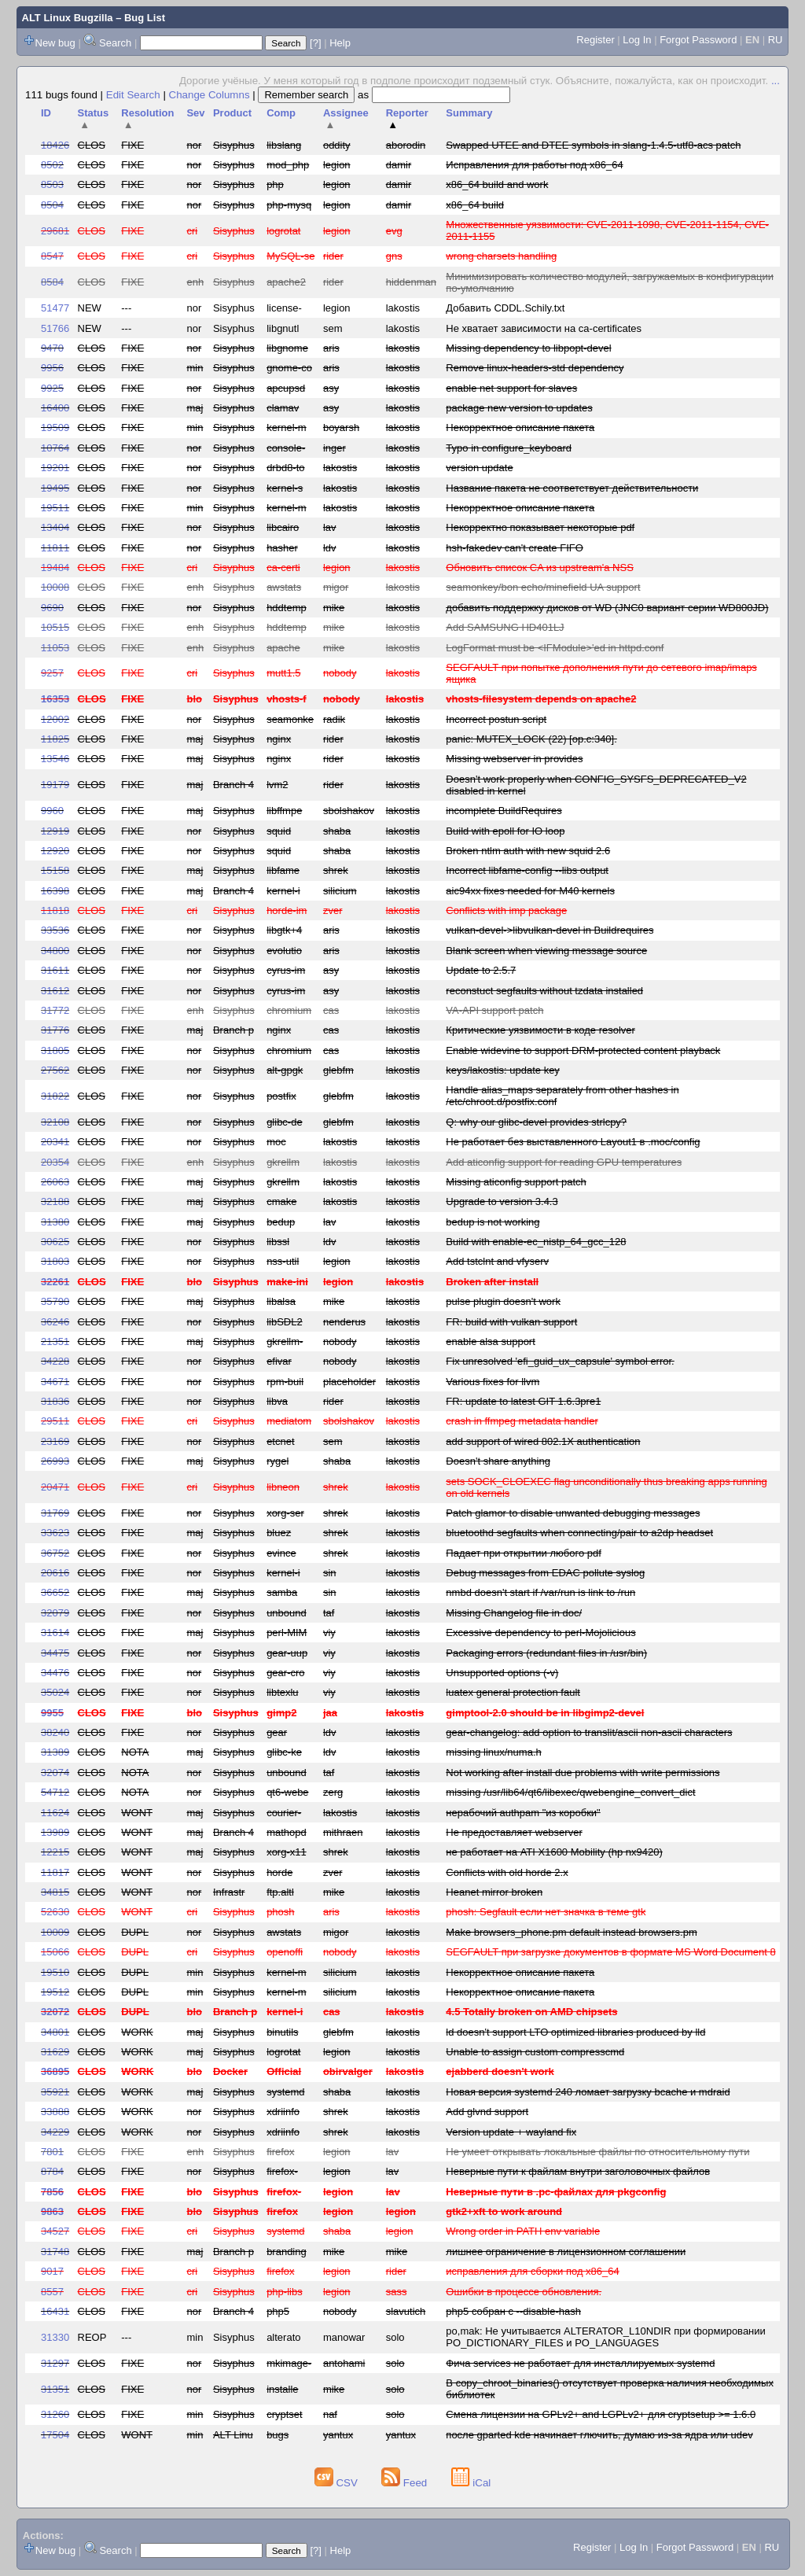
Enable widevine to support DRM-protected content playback (583, 1050)
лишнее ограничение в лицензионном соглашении (566, 2251)
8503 (52, 184)
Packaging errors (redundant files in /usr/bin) (546, 1653)
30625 (55, 1241)
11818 (55, 910)
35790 (55, 1301)
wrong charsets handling (501, 256)
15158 (55, 870)
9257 (52, 673)
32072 (55, 2012)
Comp (281, 113)
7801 (52, 2152)
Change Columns (209, 95)
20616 (55, 1573)
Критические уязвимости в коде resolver (540, 1030)
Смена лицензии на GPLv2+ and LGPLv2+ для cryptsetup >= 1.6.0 (600, 2414)
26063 (55, 1182)
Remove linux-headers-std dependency (534, 368)
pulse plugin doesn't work (503, 1301)
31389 (55, 1752)
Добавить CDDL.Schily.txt (505, 308)
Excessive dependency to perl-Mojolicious (540, 1632)
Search (115, 43)
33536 (55, 930)
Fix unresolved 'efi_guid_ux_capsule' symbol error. (560, 1361)
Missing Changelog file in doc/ (514, 1613)
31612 (55, 991)
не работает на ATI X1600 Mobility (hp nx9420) (554, 1852)
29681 (55, 231)
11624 (55, 1813)
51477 (55, 308)
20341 (55, 1142)
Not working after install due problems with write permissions (582, 1772)
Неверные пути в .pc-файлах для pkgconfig (556, 2192)
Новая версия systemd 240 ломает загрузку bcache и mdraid (588, 2092)
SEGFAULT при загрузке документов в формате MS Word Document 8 (610, 1952)
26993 (55, 1461)
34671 (55, 1382)
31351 (55, 2389)
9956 (52, 368)
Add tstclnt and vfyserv (497, 1261)
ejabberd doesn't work (499, 2071)
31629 (55, 2052)
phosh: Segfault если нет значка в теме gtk (545, 1912)
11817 (55, 1872)
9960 (52, 810)
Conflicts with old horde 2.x (507, 1872)
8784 (52, 2171)
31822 (55, 1096)
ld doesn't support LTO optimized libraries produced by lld (575, 2032)
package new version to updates (519, 408)
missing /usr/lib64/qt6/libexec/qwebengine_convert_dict (570, 1792)
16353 (55, 699)
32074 (55, 1772)
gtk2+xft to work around (504, 2211)
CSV (337, 2483)
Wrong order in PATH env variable (523, 2231)
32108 (55, 1122)
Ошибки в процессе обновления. (523, 2292)
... (775, 81)
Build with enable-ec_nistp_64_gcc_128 (536, 1241)
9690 (52, 608)
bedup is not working (492, 1222)
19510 (55, 1972)
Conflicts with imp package (506, 910)
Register (595, 40)
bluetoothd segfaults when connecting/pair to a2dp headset (579, 1533)
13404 (55, 527)
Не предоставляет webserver (514, 1832)
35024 (55, 1692)
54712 (55, 1792)
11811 (55, 548)
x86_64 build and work (497, 184)
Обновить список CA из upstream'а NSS (539, 567)
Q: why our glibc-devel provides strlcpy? (536, 1122)
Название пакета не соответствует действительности (572, 488)
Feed (405, 2483)
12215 (55, 1852)
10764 (55, 448)
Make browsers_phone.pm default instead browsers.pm (571, 1932)
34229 (55, 2132)
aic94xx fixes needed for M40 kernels (530, 891)
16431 (55, 2311)
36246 (55, 1322)
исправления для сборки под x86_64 (532, 2271)
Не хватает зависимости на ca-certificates (543, 328)
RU (775, 40)
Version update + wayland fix (511, 2132)
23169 (55, 1441)
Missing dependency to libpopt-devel (528, 348)
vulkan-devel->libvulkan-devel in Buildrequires (549, 930)
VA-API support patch (494, 1010)
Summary (469, 113)
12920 (55, 851)
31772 (55, 1010)
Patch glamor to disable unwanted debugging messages (573, 1513)
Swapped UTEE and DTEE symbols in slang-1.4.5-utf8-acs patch (593, 145)
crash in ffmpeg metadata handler (521, 1421)
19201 (55, 468)
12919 (55, 831)
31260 (55, 2414)
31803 (55, 1261)
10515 (55, 627)
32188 (55, 1201)
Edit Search (133, 95)
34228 (55, 1361)
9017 (52, 2271)
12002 (55, 719)
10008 (55, 587)
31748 (55, 2251)
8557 (52, 2292)
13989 (55, 1832)
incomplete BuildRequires (503, 810)
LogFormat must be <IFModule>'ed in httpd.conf (554, 648)
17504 (55, 2435)
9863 (52, 2211)
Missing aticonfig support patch (516, 1182)
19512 (55, 1992)
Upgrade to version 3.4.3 (501, 1201)
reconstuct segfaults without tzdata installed (544, 991)
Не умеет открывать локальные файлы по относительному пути (597, 2152)
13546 (55, 759)
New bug (55, 43)
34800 (55, 950)
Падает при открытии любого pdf (523, 1553)
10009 (55, 1932)
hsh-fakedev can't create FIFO (514, 548)
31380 (55, 1222)
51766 (55, 328)
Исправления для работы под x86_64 (534, 165)
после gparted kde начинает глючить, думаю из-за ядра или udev (599, 2435)
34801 (55, 2032)
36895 (55, 2071)
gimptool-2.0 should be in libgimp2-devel (545, 1713)
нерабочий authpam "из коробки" (523, 1813)
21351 (55, 1341)
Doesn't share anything (498, 1461)
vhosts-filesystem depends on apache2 (541, 699)
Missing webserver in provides (514, 759)
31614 (55, 1632)
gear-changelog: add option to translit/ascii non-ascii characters (589, 1732)
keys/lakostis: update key (503, 1070)
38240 (55, 1732)
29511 (55, 1421)
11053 (55, 648)
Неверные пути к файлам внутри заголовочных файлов (578, 2171)
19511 (55, 508)
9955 (52, 1713)
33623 (55, 1533)
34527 (55, 2231)
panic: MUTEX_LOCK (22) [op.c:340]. (531, 739)
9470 (52, 348)
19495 (55, 488)
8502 (52, 165)
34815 (55, 1892)
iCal (471, 2483)
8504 (52, 205)
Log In (637, 40)
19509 (55, 427)
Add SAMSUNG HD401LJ (505, 627)
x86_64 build (475, 205)
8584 (52, 282)
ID (46, 113)
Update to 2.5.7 (481, 970)
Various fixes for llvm (492, 1382)
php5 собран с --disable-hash (513, 2311)
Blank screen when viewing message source (546, 950)
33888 (55, 2111)
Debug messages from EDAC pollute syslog (545, 1573)
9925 (52, 388)
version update (479, 468)
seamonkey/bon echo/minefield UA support (543, 587)
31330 (55, 2337)
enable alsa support (490, 1341)
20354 (55, 1162)
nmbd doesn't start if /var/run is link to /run (540, 1592)
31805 (55, 1050)
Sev (195, 113)
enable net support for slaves (511, 388)
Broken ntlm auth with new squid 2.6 (528, 851)
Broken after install (492, 1282)
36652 (55, 1592)
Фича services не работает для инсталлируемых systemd (580, 2363)
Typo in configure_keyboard (509, 448)
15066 (55, 1952)
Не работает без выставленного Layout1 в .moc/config (573, 1142)
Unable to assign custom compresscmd (535, 2052)
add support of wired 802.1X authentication (543, 1441)
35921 (55, 2092)
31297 (55, 2363)
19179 (55, 784)
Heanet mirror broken (494, 1892)
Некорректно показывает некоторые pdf (540, 527)
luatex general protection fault (513, 1692)
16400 (55, 408)
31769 (55, 1513)
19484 (55, 567)
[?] (315, 43)
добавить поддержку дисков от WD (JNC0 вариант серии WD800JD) (607, 608)
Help (340, 43)
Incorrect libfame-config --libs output (527, 870)
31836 (55, 1401)
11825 (55, 739)
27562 (55, 1070)
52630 (55, 1912)
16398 (55, 891)
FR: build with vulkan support (511, 1322)
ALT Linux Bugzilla (67, 18)
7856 (52, 2192)
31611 (55, 970)
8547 (52, 256)
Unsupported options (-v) (502, 1673)
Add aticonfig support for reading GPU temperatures (564, 1162)
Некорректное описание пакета (520, 427)
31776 (55, 1030)
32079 (55, 1613)
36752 (55, 1553)
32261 (55, 1282)
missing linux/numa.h (493, 1752)
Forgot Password (698, 40)
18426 (55, 145)
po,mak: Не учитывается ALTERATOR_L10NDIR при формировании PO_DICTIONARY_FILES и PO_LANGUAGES (605, 2337)
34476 (55, 1673)
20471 (55, 1487)
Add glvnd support (487, 2111)
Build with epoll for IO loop (505, 831)
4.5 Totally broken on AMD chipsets (531, 2012)
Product (232, 113)
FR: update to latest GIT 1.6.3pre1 (523, 1401)
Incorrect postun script (496, 719)
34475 (55, 1653)
